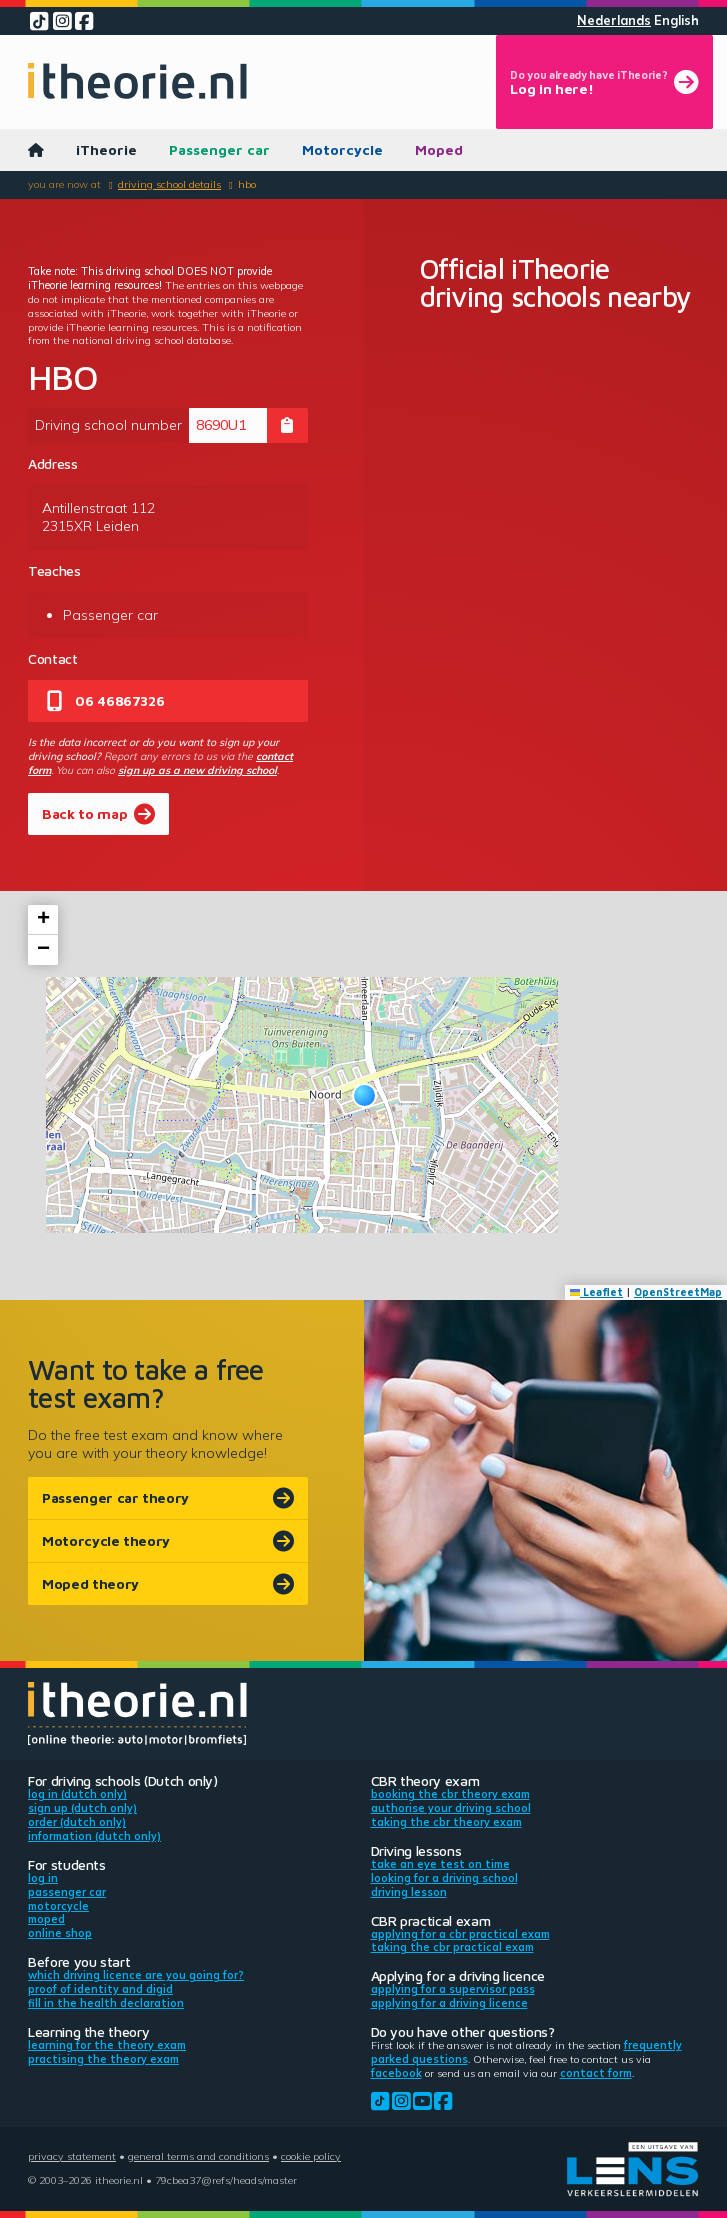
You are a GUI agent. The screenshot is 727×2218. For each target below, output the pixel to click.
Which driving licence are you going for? (136, 1975)
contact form (596, 2073)
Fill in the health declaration (106, 2003)
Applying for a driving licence (449, 2003)
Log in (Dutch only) (77, 1794)
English (676, 20)
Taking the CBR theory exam (446, 1822)
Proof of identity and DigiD (100, 1989)
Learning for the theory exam (107, 2045)
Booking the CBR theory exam (450, 1794)
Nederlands (614, 20)
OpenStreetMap (678, 1292)
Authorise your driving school (451, 1808)
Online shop (60, 1933)
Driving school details (169, 184)
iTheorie (106, 149)
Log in (43, 1878)
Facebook (396, 2073)
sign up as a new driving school (197, 770)
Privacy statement (72, 2156)
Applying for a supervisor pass (453, 1989)
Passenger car (219, 149)
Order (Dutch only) (77, 1822)
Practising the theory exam (103, 2059)
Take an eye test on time (440, 1864)
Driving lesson (409, 1892)
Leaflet (597, 1292)
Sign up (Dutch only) (82, 1808)
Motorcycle (342, 149)
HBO (247, 184)
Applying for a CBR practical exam (460, 1934)
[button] (364, 1095)
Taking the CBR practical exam (452, 1947)
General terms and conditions (198, 2156)
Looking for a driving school (444, 1878)
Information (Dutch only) (94, 1836)
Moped (439, 149)
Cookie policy (311, 2156)
